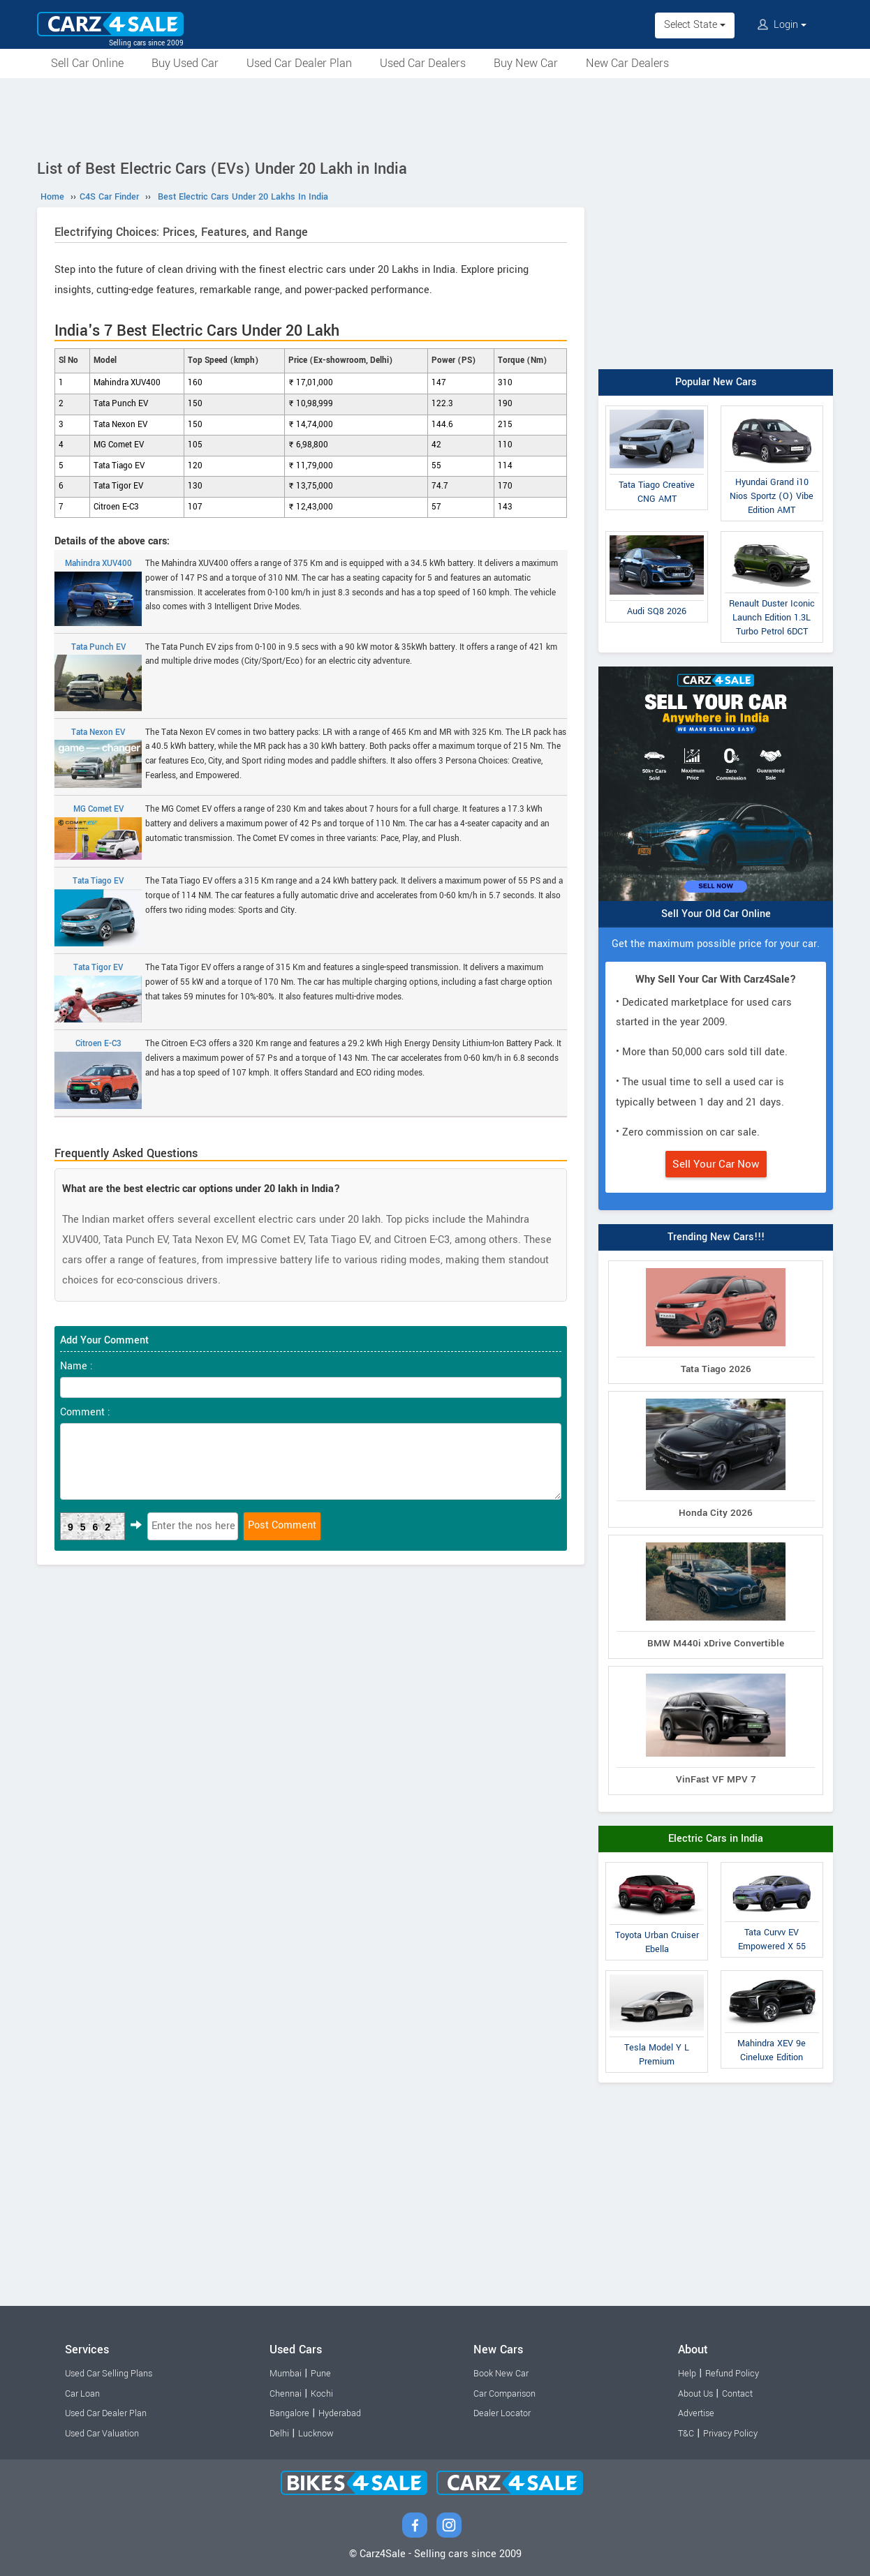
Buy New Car (526, 63)
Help (687, 2373)
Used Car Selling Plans (108, 2373)
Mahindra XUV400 (98, 592)
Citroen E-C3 (98, 1073)
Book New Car (501, 2373)
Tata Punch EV (98, 676)
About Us (695, 2394)
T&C (686, 2433)
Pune (321, 2373)
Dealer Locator (502, 2413)
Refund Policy (732, 2373)
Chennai (286, 2394)
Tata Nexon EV (98, 758)
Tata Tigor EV (98, 992)
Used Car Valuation (102, 2433)
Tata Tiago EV (98, 910)
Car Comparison (504, 2394)
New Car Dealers (627, 63)
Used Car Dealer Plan (299, 63)
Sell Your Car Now (716, 1164)
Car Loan (82, 2394)
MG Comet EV (98, 831)
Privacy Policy (730, 2433)
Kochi (322, 2394)
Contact (737, 2394)
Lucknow (316, 2433)
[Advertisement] (435, 116)
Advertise (696, 2413)
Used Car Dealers (423, 63)
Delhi (279, 2433)
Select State (694, 24)
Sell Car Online (87, 63)
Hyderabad (339, 2413)
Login (782, 24)
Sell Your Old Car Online (716, 914)
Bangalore (289, 2413)
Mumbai (286, 2373)
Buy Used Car (185, 63)
